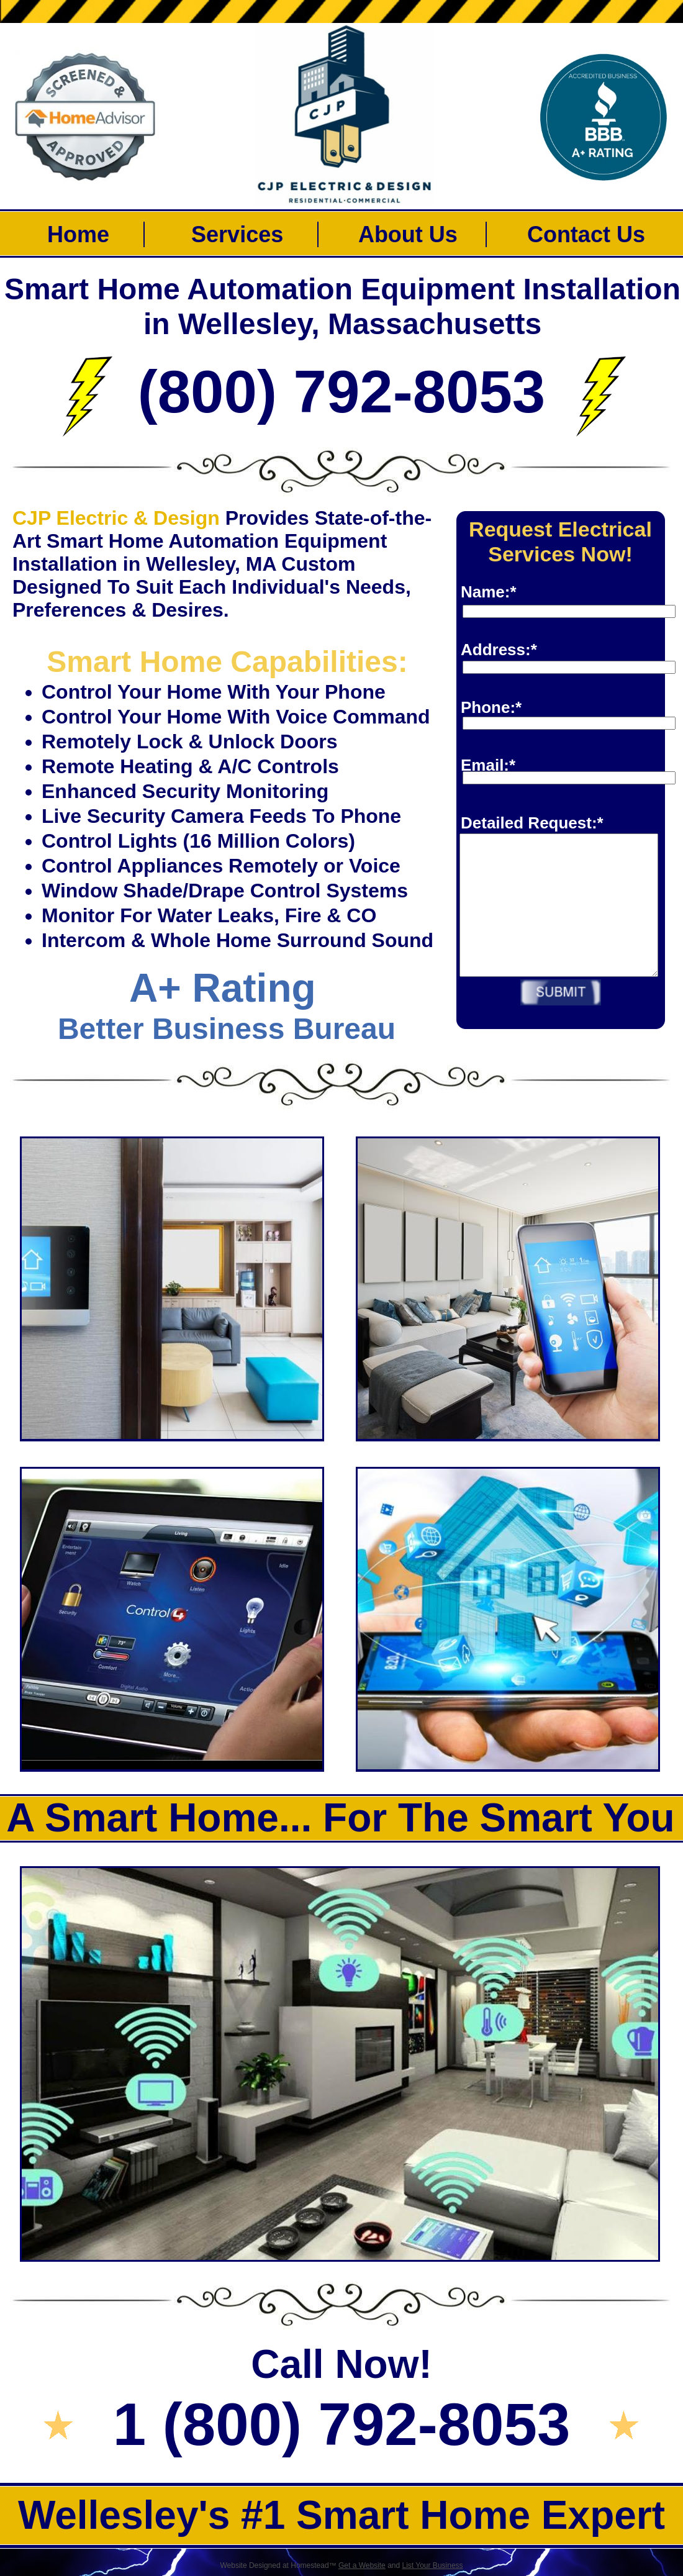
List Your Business (432, 2565)
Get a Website (362, 2565)
